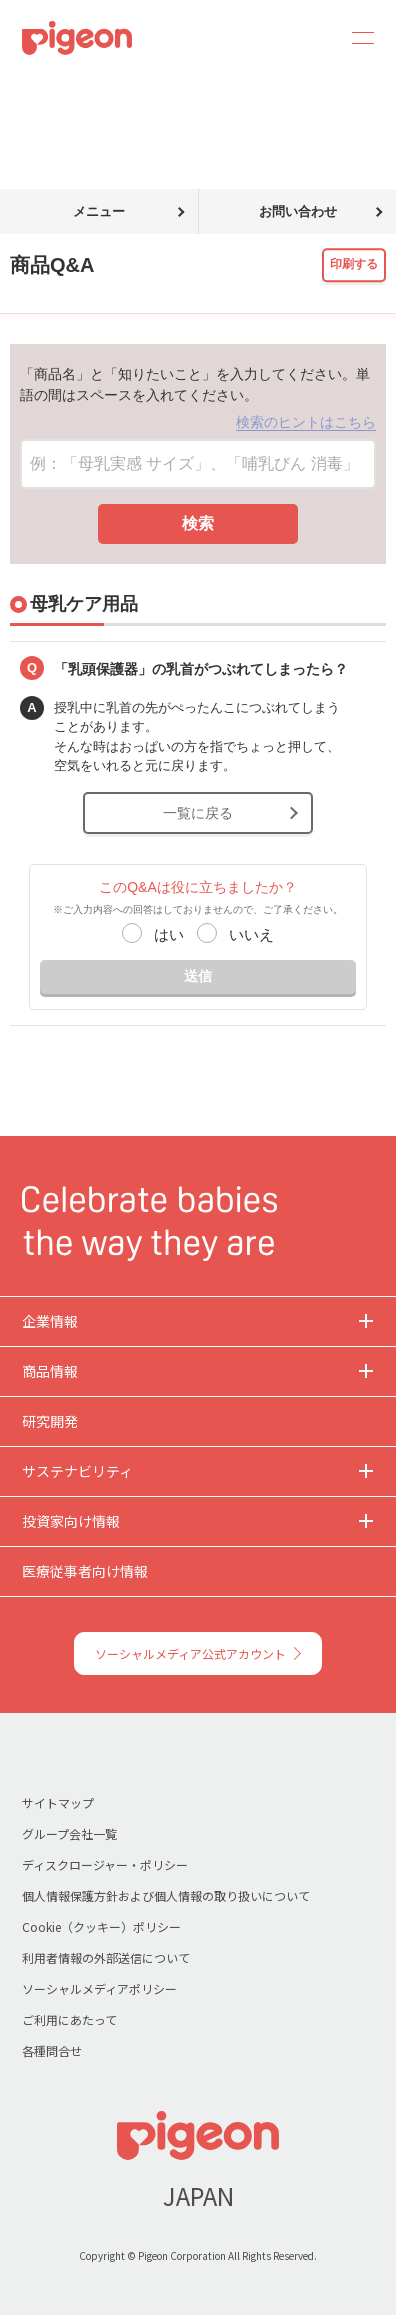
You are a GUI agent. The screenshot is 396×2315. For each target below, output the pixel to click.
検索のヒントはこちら (306, 422)
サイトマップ (58, 1802)
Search (308, 38)
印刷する (354, 265)
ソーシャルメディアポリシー (99, 1988)
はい (169, 934)
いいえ (251, 934)
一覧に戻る (198, 813)
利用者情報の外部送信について (106, 1957)
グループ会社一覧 (69, 1833)
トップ (23, 88)
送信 (198, 976)
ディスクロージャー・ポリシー (105, 1864)
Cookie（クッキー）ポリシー (101, 1926)
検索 (198, 523)
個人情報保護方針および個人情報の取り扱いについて (166, 1895)
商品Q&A (87, 88)
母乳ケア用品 (170, 88)
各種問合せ (52, 2050)
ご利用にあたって (69, 2019)
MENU (356, 38)
